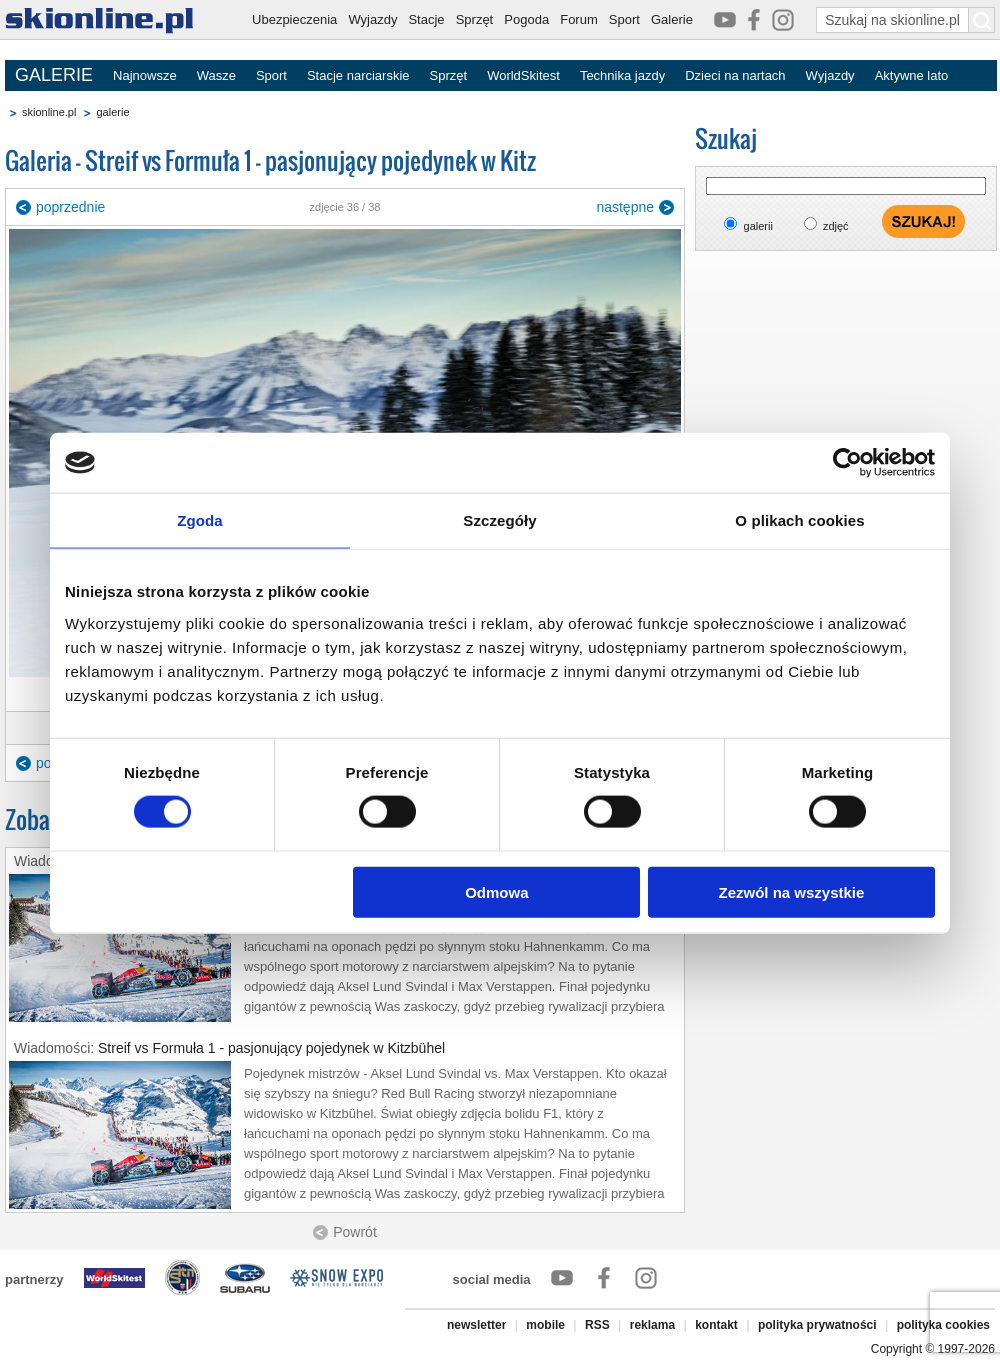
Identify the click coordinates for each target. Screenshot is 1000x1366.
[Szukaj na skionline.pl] (982, 20)
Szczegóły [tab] (499, 520)
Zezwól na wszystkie (792, 891)
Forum (579, 19)
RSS (597, 1325)
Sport (624, 19)
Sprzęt (475, 19)
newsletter (476, 1325)
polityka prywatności (817, 1325)
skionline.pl (49, 112)
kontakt (716, 1325)
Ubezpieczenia (294, 19)
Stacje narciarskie (358, 75)
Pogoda (526, 19)
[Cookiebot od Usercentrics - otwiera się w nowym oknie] (847, 463)
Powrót (355, 1232)
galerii (758, 226)
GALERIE (54, 75)
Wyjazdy (372, 19)
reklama (652, 1325)
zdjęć (836, 226)
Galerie (672, 19)
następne (625, 207)
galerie (112, 112)
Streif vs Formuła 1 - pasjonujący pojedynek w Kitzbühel (271, 1048)
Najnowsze (145, 75)
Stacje (426, 19)
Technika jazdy (622, 75)
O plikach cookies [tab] (799, 520)
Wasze (216, 75)
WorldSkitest (523, 75)
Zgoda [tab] (200, 520)
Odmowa (496, 891)
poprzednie (70, 207)
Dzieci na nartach (735, 75)
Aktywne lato (912, 75)
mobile (545, 1325)
